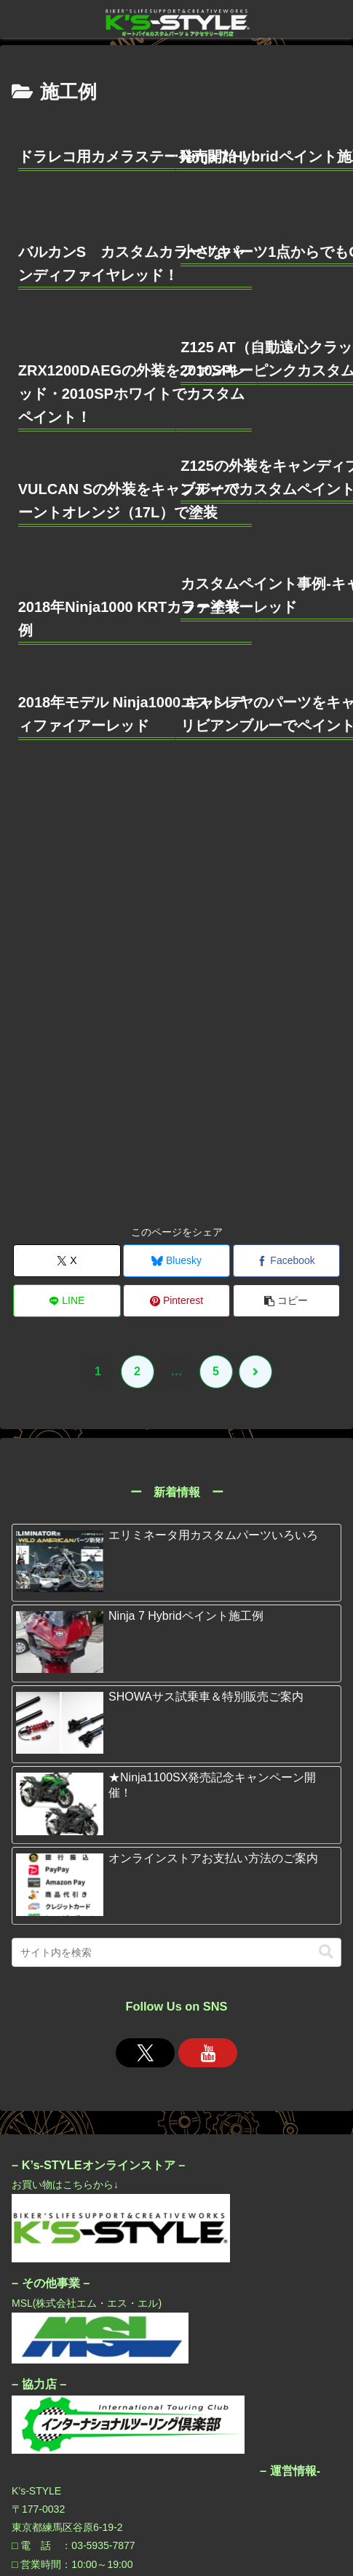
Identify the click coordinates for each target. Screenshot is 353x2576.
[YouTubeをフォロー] (208, 1640)
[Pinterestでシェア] (176, 888)
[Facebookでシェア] (286, 848)
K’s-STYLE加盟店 (63, 2487)
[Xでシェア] (66, 848)
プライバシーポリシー (290, 2487)
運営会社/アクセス (290, 2510)
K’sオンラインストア (176, 2487)
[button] (286, 888)
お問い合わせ (62, 2510)
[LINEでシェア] (66, 888)
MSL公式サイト (176, 2510)
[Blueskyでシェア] (176, 848)
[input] (176, 1540)
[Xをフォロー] (145, 1640)
